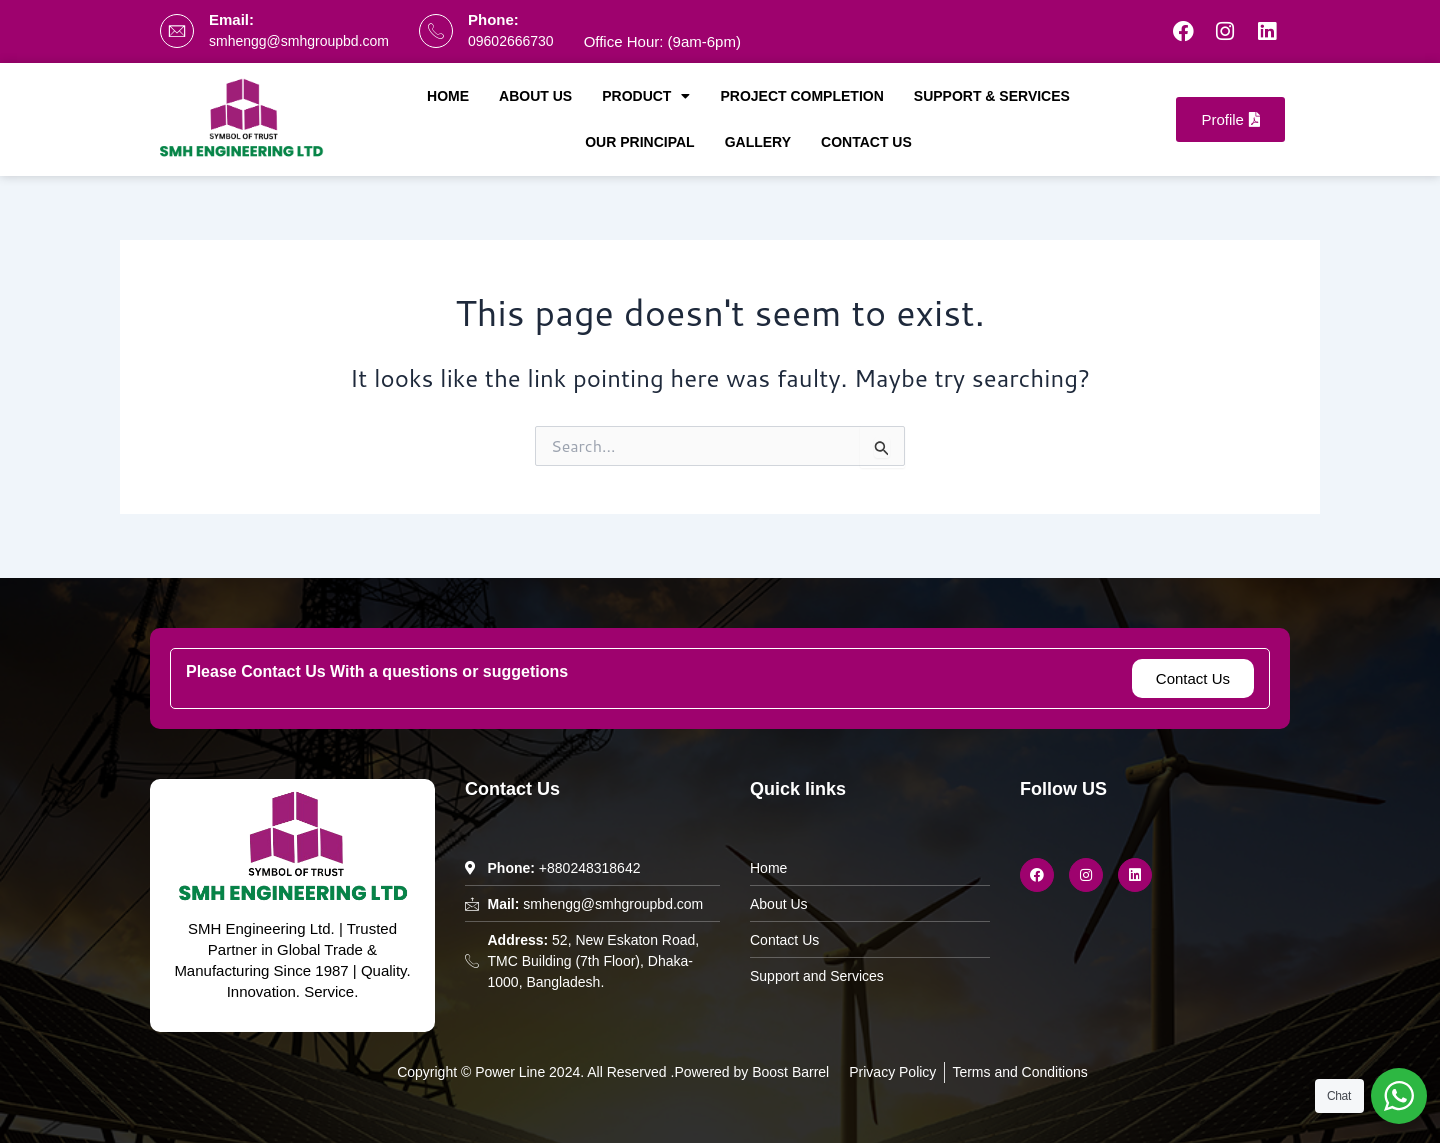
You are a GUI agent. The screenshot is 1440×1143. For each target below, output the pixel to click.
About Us (535, 96)
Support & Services (992, 96)
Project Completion (801, 96)
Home (448, 96)
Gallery (758, 142)
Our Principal (639, 142)
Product (646, 96)
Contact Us (866, 142)
